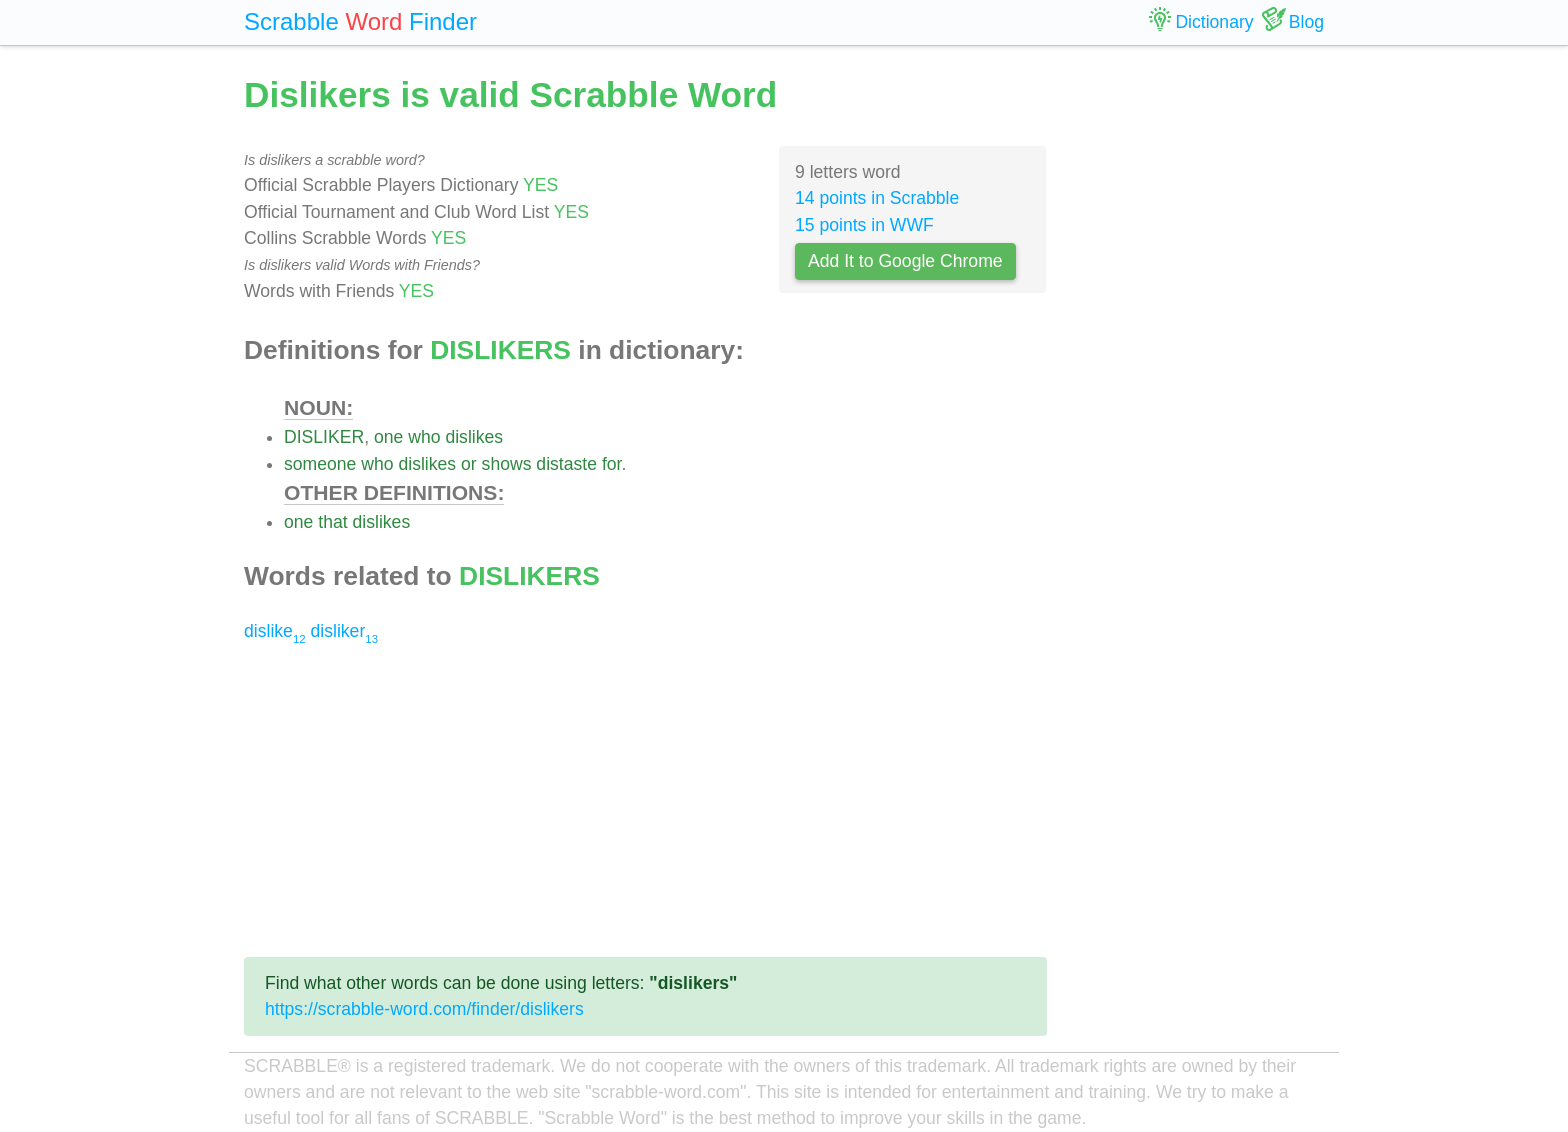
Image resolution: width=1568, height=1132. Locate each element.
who (424, 437)
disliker (344, 631)
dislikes (474, 437)
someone (320, 464)
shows (507, 464)
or (469, 464)
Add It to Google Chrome (905, 261)
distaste (566, 464)
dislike (275, 631)
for (612, 464)
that (332, 522)
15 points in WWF (864, 225)
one (388, 437)
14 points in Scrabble (877, 198)
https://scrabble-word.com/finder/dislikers (424, 1009)
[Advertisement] (645, 801)
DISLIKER (324, 437)
